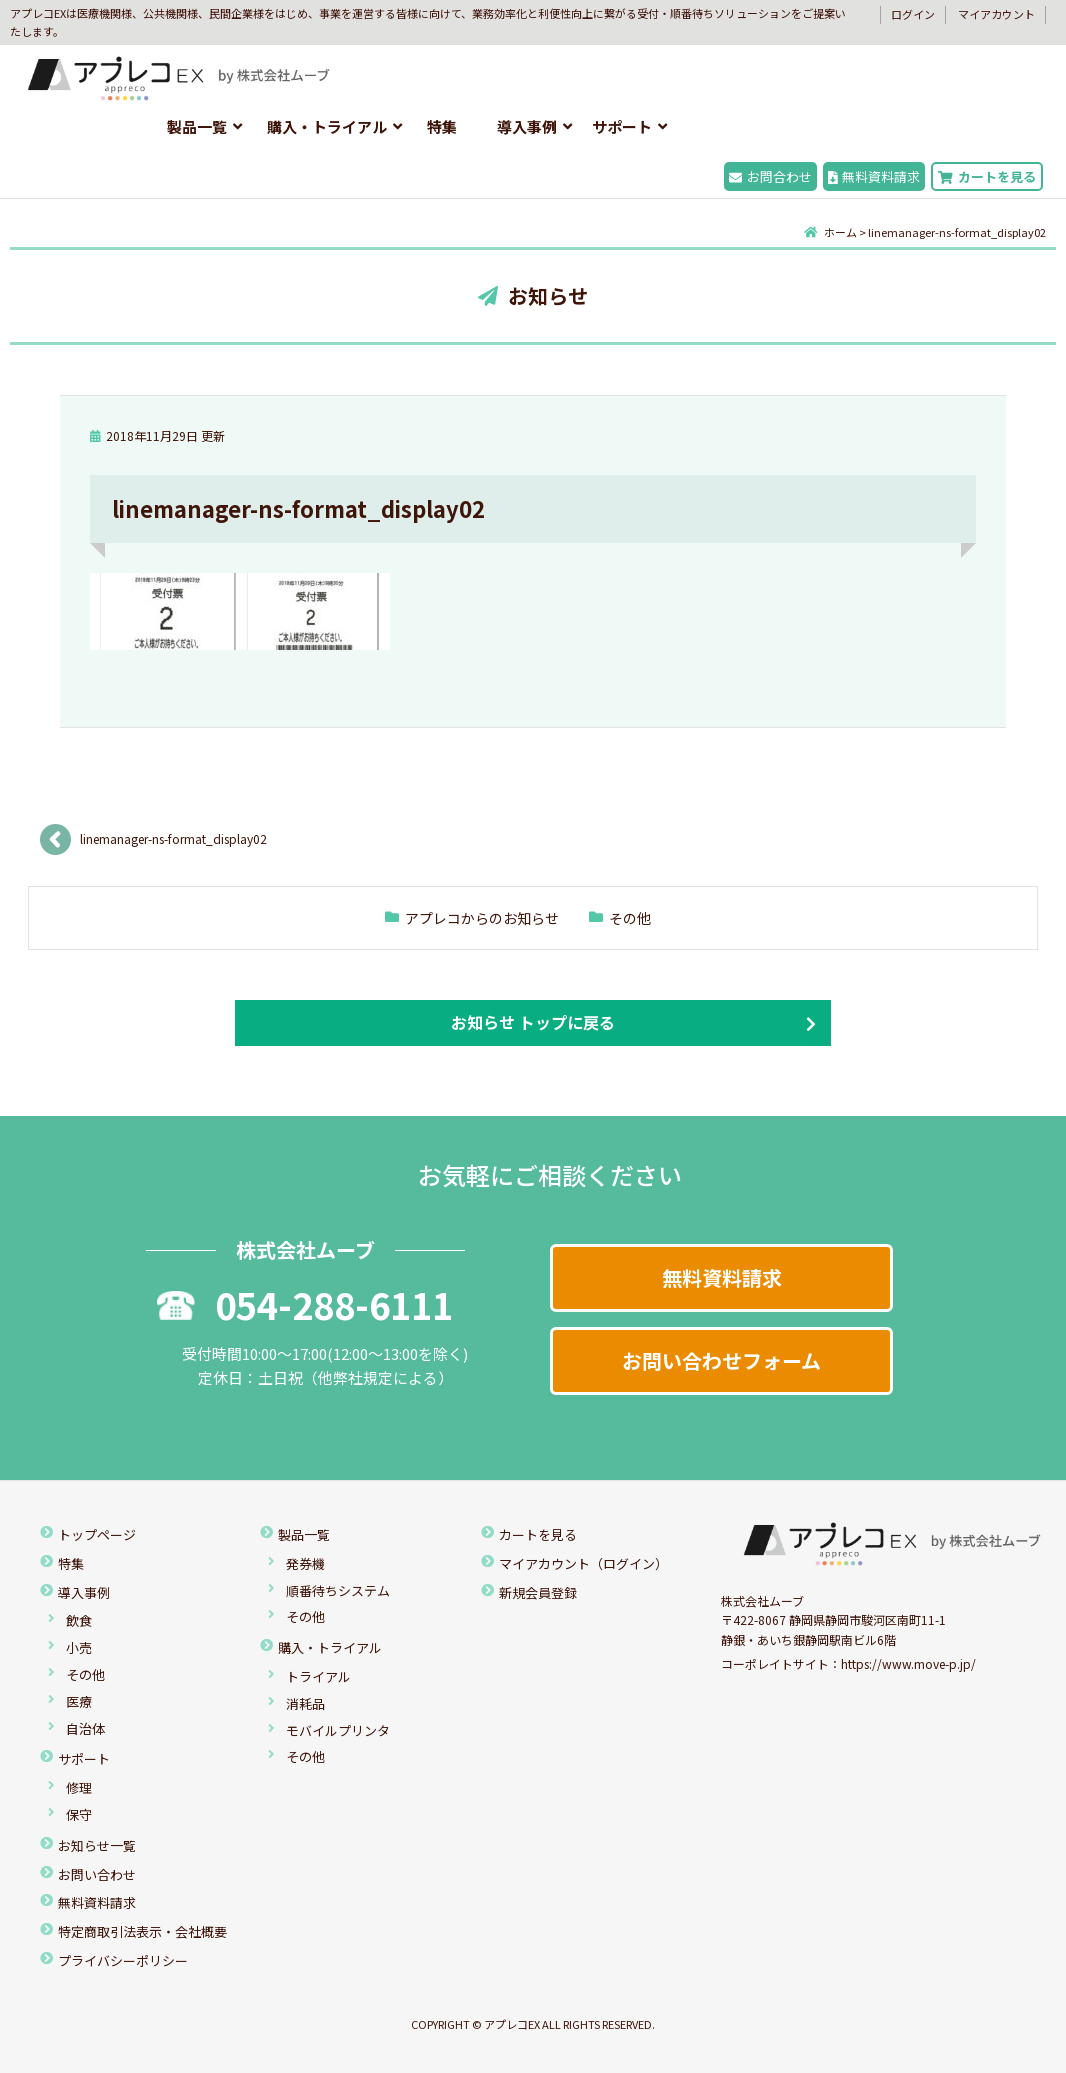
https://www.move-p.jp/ (908, 1663)
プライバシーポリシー (123, 1960)
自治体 (85, 1728)
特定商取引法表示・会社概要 (142, 1931)
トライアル (318, 1676)
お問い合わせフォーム (721, 1360)
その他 (630, 918)
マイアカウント (996, 14)
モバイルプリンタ (338, 1730)
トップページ (97, 1534)
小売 (79, 1647)
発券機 (305, 1563)
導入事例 (527, 126)
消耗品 (305, 1703)
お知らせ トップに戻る (533, 1022)
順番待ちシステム (338, 1590)
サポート (622, 126)
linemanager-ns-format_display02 (173, 838)
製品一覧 (197, 126)
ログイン (913, 14)
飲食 (79, 1620)
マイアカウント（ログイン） (583, 1563)
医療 (79, 1701)
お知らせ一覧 (97, 1845)
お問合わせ (770, 176)
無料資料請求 (874, 176)
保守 (79, 1814)
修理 (79, 1787)
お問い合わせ (97, 1874)
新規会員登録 (538, 1592)
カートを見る (987, 176)
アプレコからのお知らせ (482, 918)
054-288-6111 (305, 1304)
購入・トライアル (327, 126)
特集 (442, 126)
